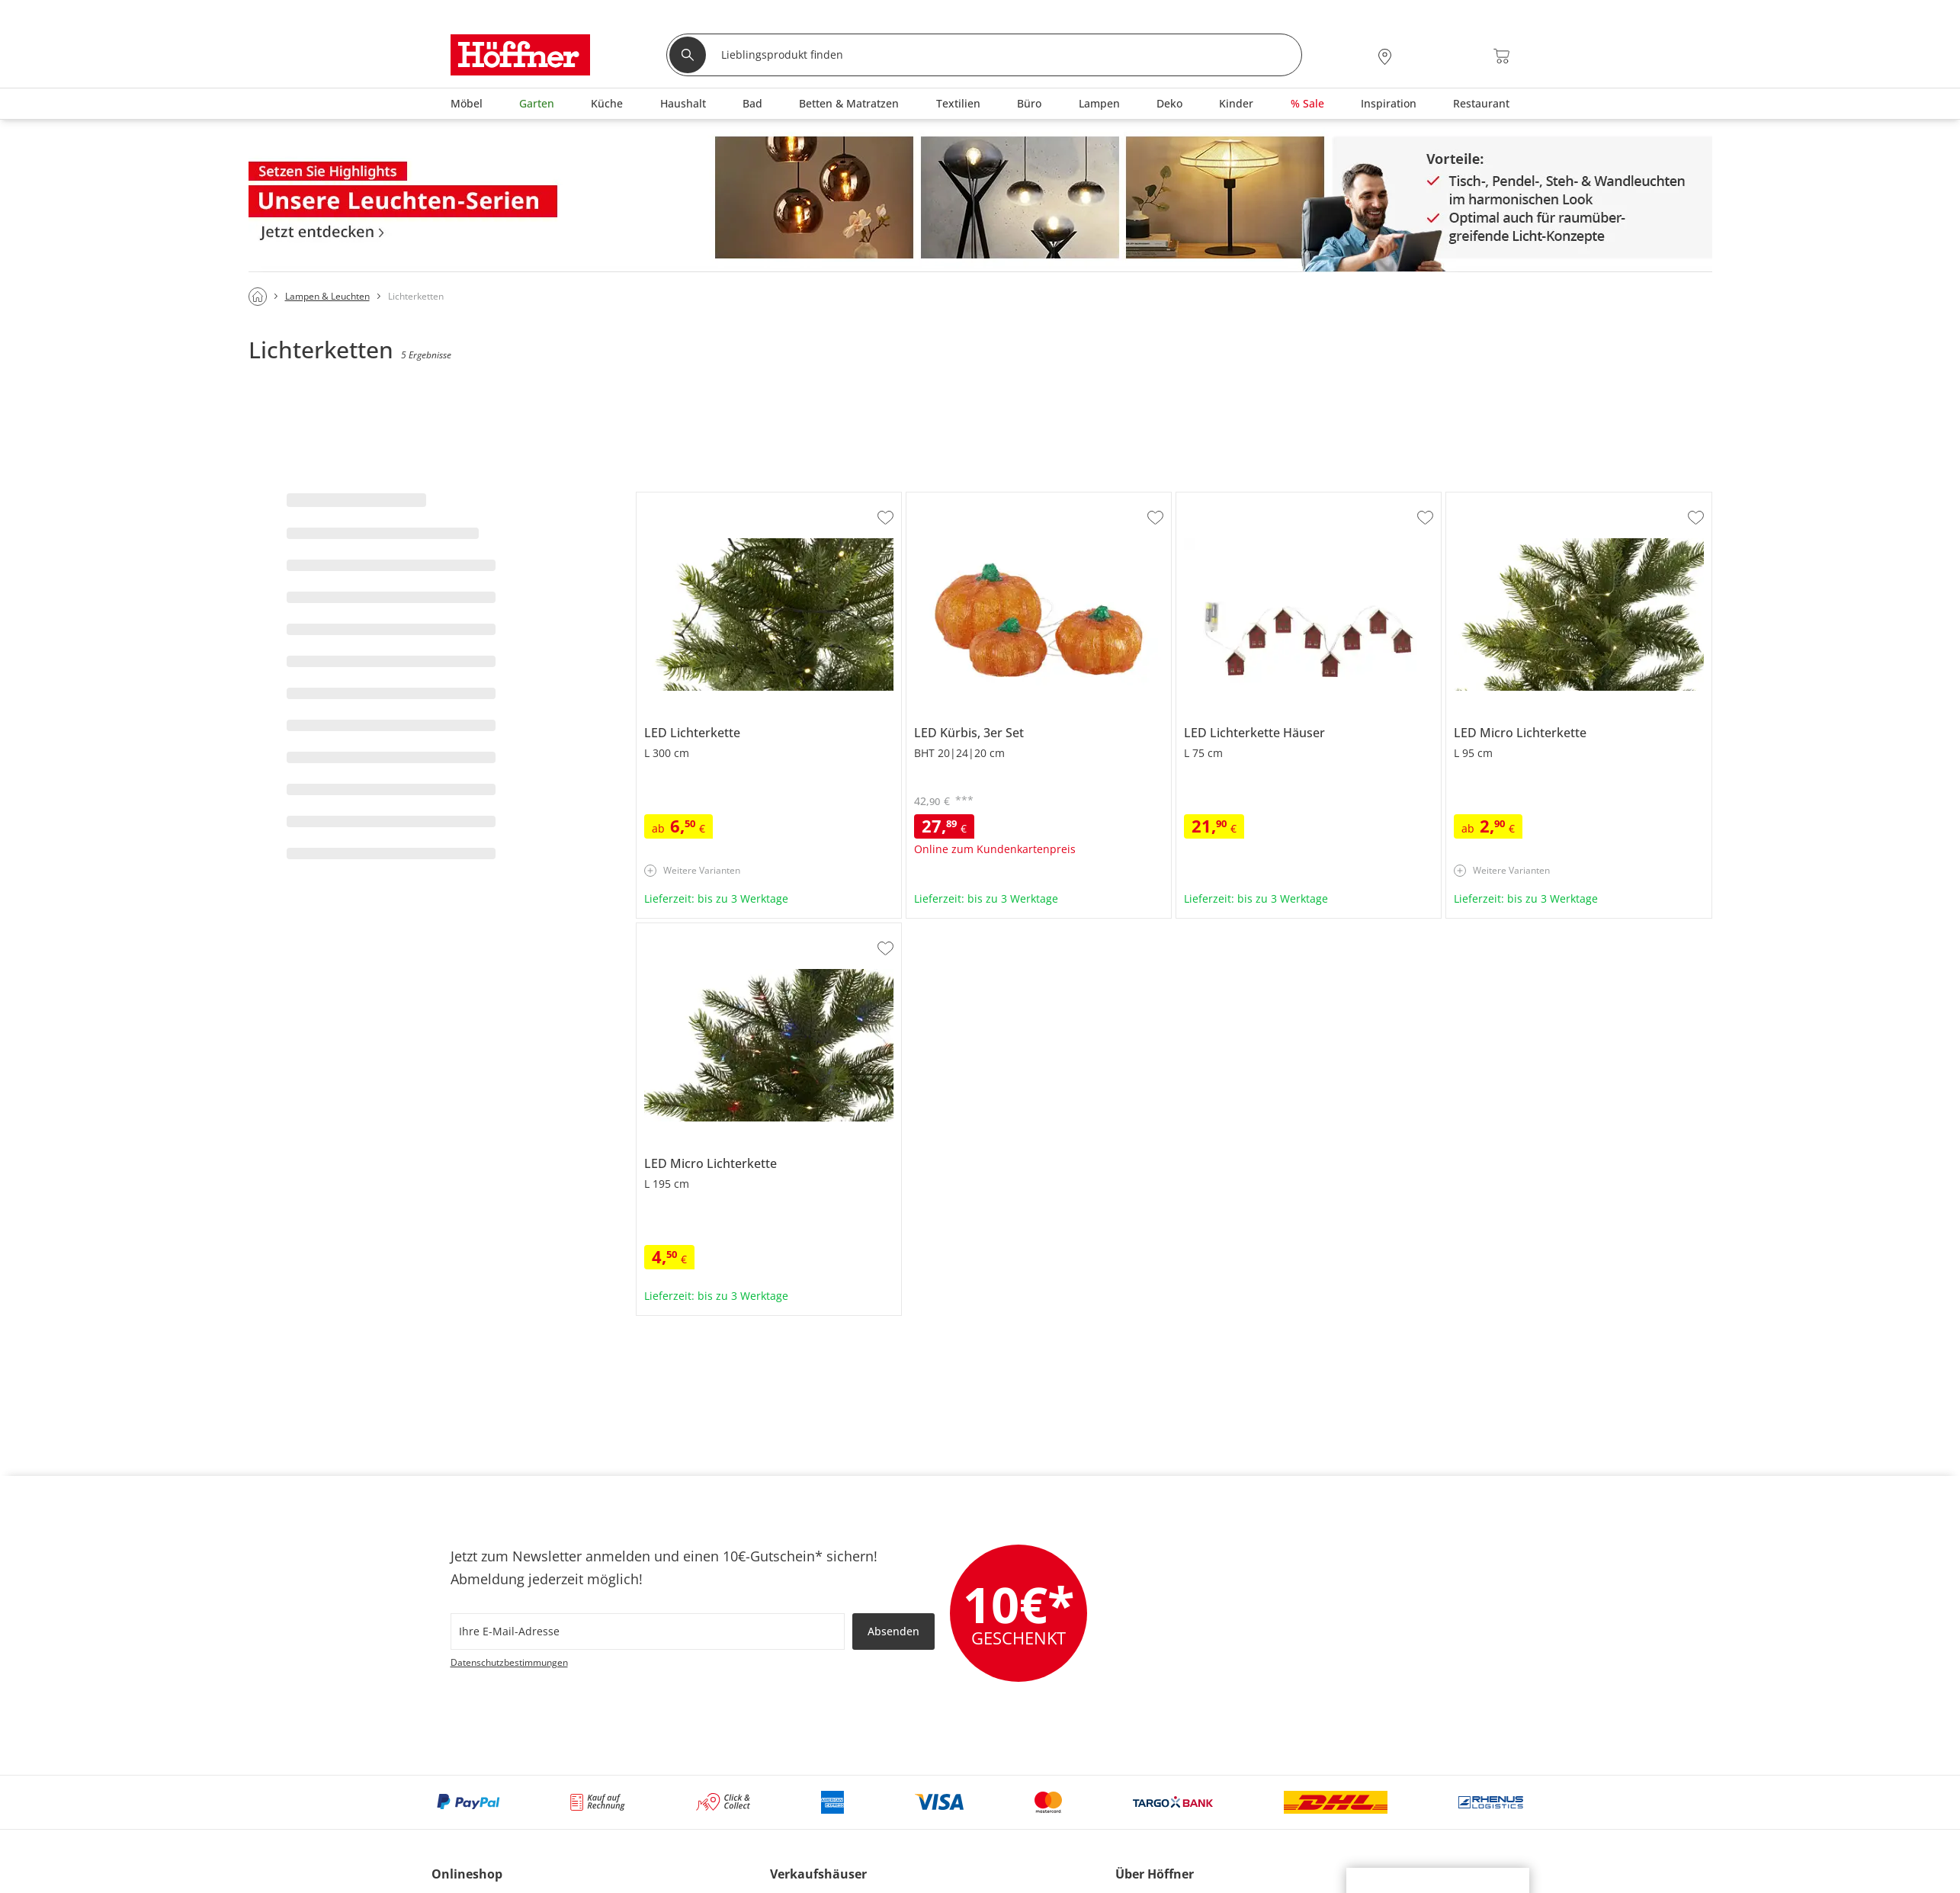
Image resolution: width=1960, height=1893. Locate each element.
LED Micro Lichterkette (1503, 499)
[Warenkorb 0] (1501, 56)
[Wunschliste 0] (1460, 54)
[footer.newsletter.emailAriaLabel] (648, 1631)
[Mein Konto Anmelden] (1421, 56)
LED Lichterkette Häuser (1237, 499)
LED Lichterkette (678, 499)
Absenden (893, 1631)
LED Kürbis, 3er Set (955, 499)
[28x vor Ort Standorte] (1384, 56)
